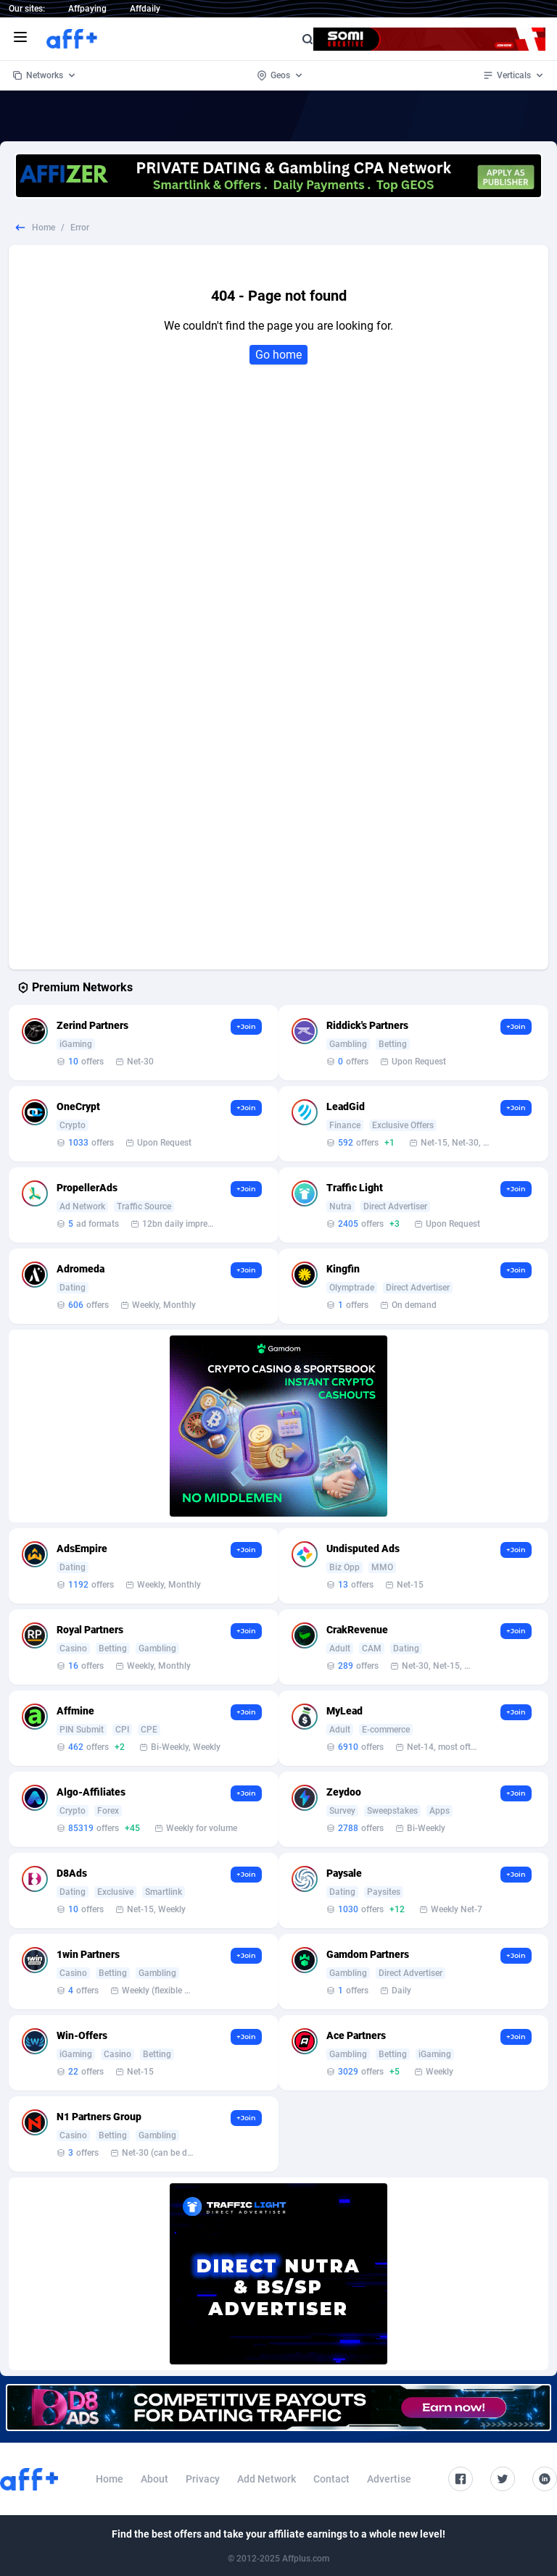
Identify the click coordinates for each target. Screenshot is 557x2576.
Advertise (389, 2479)
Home (43, 227)
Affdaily (145, 9)
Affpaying (87, 9)
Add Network (266, 2479)
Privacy (203, 2479)
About (154, 2479)
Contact (331, 2479)
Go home (278, 355)
